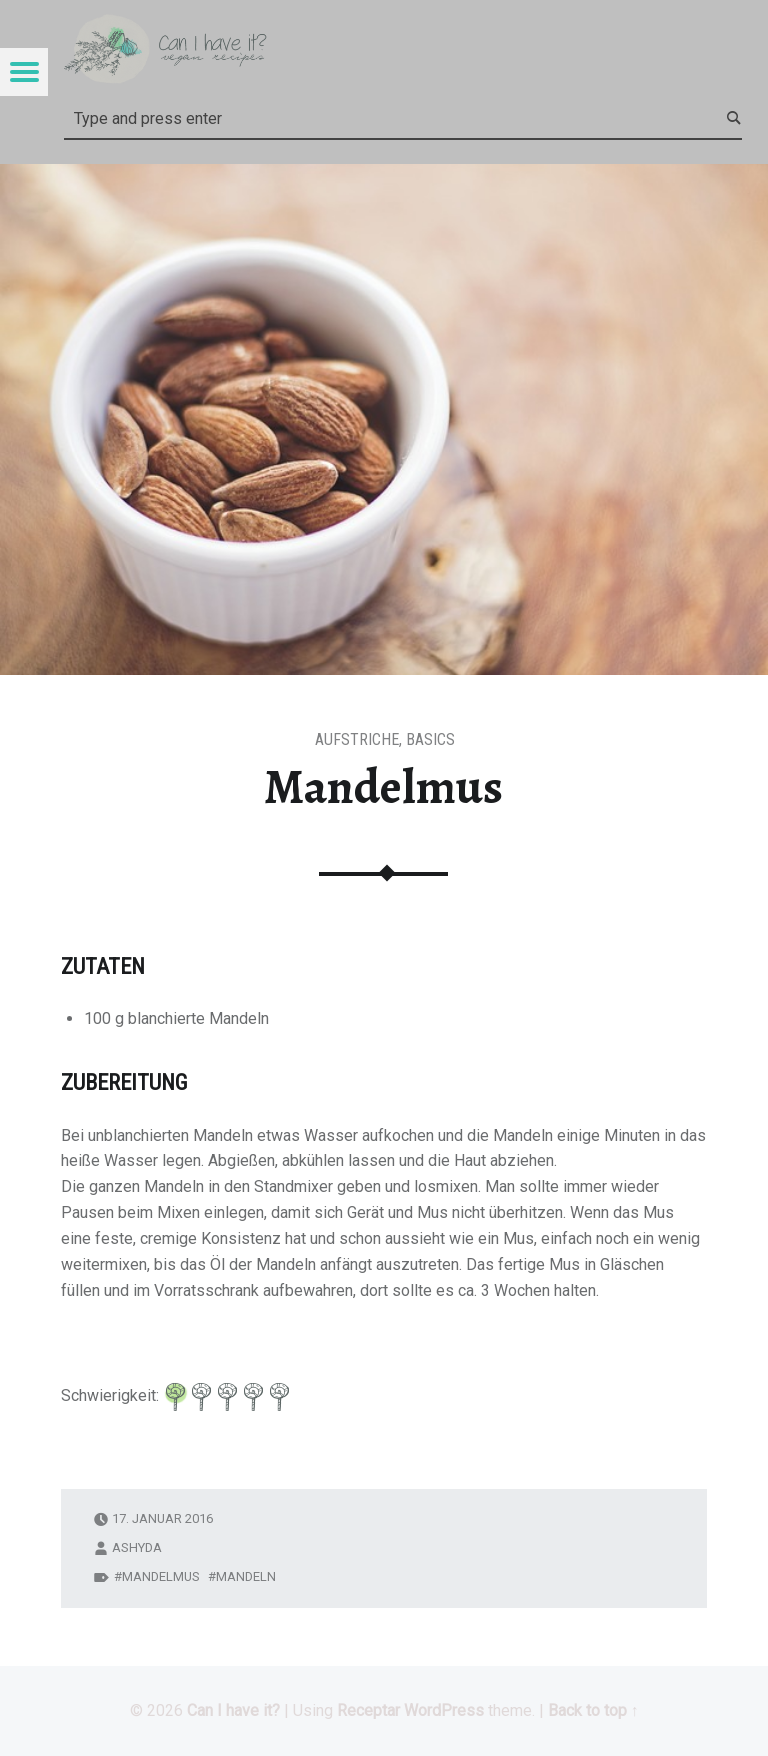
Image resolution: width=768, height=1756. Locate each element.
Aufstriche (357, 739)
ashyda (137, 1547)
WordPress (444, 1710)
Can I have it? (233, 1710)
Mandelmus (161, 1576)
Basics (430, 739)
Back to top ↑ (593, 1710)
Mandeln (246, 1576)
